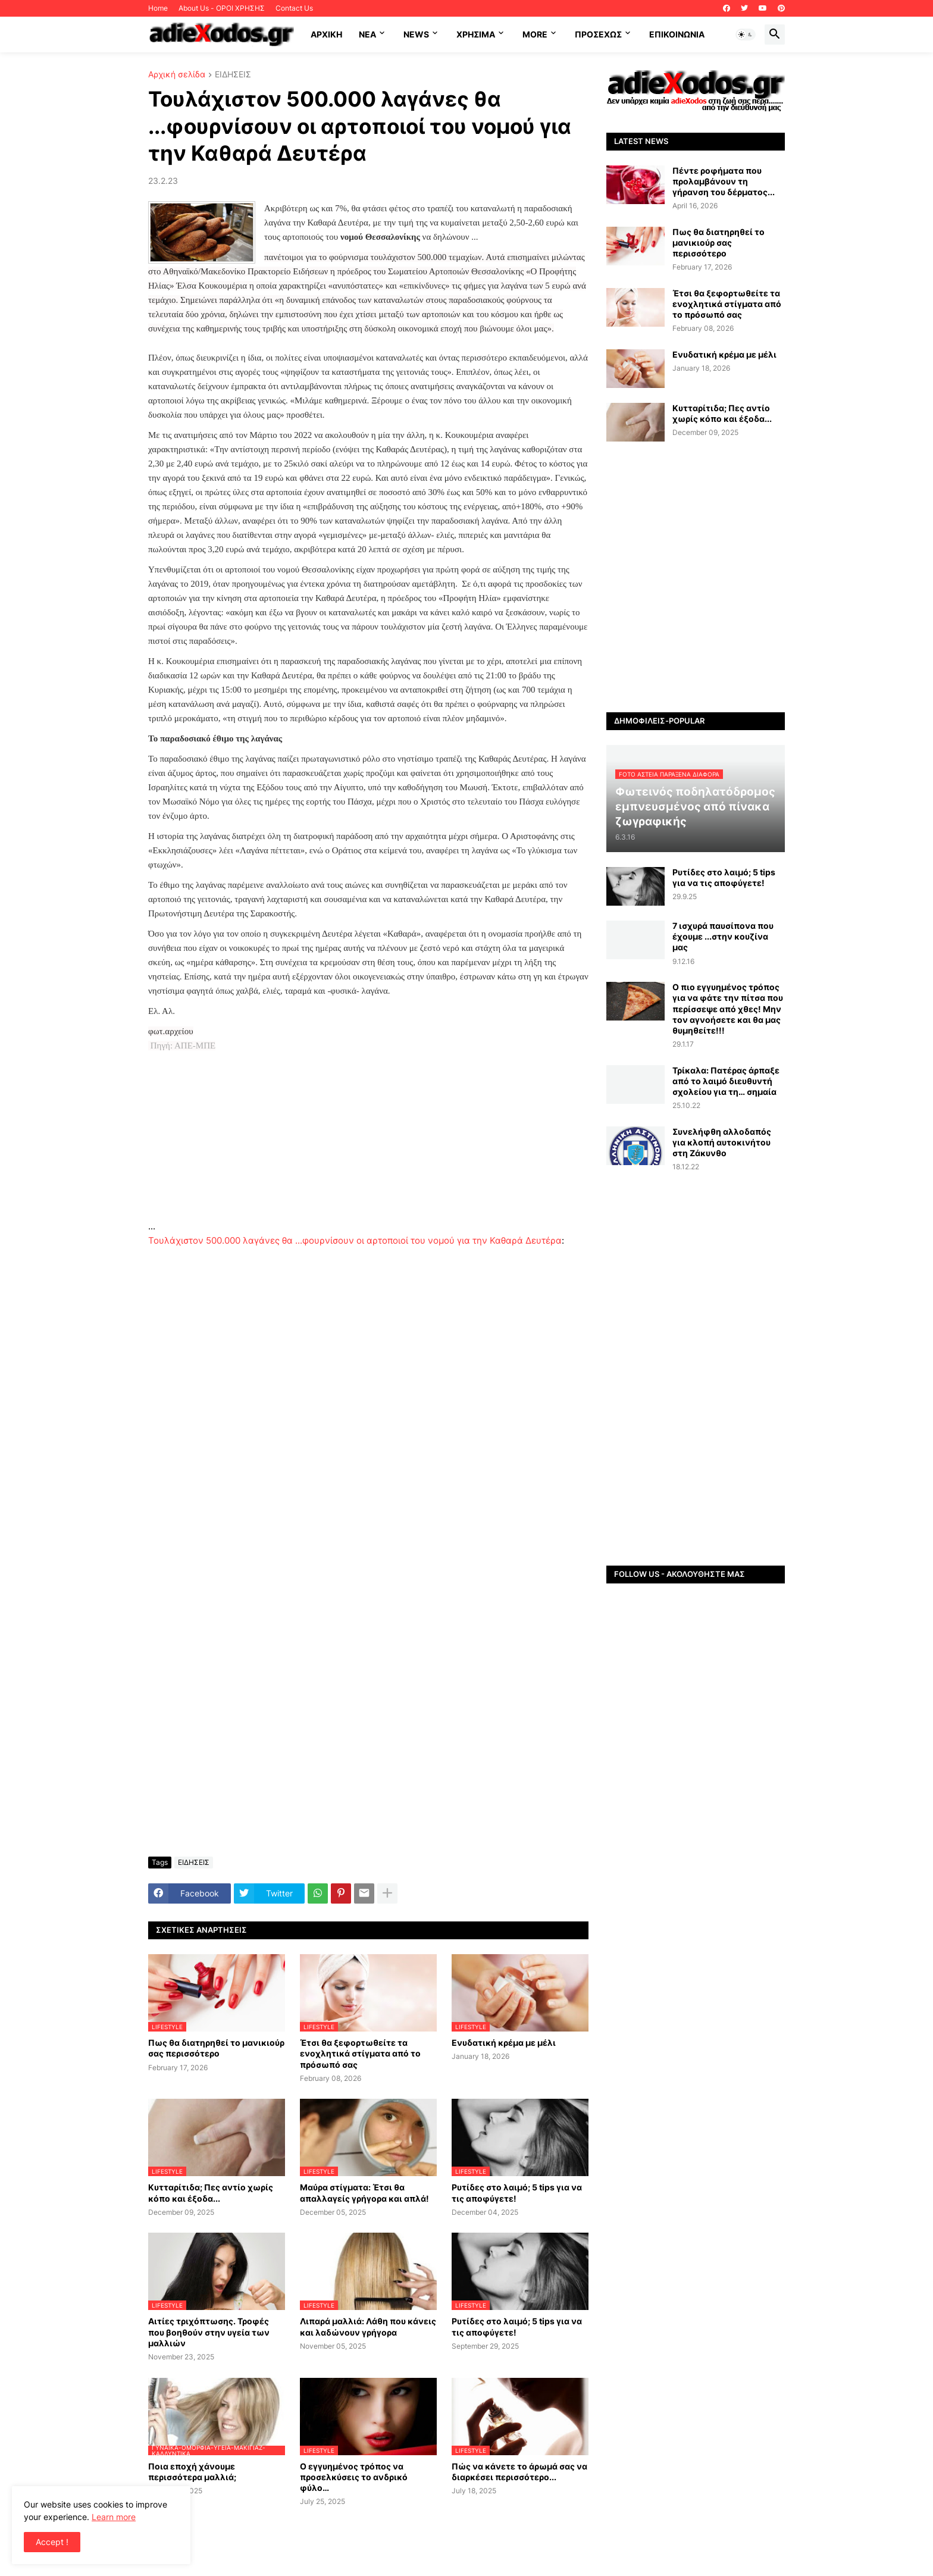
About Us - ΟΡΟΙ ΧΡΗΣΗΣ (222, 8)
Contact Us (294, 8)
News (416, 34)
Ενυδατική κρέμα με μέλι (504, 2042)
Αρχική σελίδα (176, 74)
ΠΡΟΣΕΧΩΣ (598, 34)
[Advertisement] (368, 1136)
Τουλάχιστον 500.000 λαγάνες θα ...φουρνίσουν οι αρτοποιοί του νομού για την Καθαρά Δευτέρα (355, 1240)
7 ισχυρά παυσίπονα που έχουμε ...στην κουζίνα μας (723, 936)
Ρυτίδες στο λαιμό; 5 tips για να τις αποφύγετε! (517, 2192)
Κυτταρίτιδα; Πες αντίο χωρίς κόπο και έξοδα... (210, 2192)
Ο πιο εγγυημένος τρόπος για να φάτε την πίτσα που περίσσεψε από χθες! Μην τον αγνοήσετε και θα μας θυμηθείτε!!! (727, 1008)
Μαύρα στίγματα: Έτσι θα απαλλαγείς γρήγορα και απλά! (364, 2192)
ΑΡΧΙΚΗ (326, 34)
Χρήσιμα (475, 34)
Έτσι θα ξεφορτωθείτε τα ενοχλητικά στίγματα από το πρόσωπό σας (360, 2053)
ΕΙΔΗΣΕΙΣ (233, 74)
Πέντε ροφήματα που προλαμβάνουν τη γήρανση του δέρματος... (723, 181)
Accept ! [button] (52, 2542)
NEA (367, 34)
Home (158, 8)
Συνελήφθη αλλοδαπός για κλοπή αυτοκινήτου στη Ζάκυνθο (721, 1142)
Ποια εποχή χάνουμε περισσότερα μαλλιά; (192, 2471)
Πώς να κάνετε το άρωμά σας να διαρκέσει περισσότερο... (519, 2471)
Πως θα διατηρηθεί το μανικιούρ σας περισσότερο (216, 2047)
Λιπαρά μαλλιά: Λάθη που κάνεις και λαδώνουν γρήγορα (368, 2326)
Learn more (114, 2517)
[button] (745, 34)
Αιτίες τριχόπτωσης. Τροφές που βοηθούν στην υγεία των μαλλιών (209, 2331)
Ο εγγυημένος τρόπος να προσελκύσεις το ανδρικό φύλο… (354, 2477)
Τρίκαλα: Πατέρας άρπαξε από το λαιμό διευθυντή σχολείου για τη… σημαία (725, 1081)
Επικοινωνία (677, 34)
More (534, 34)
